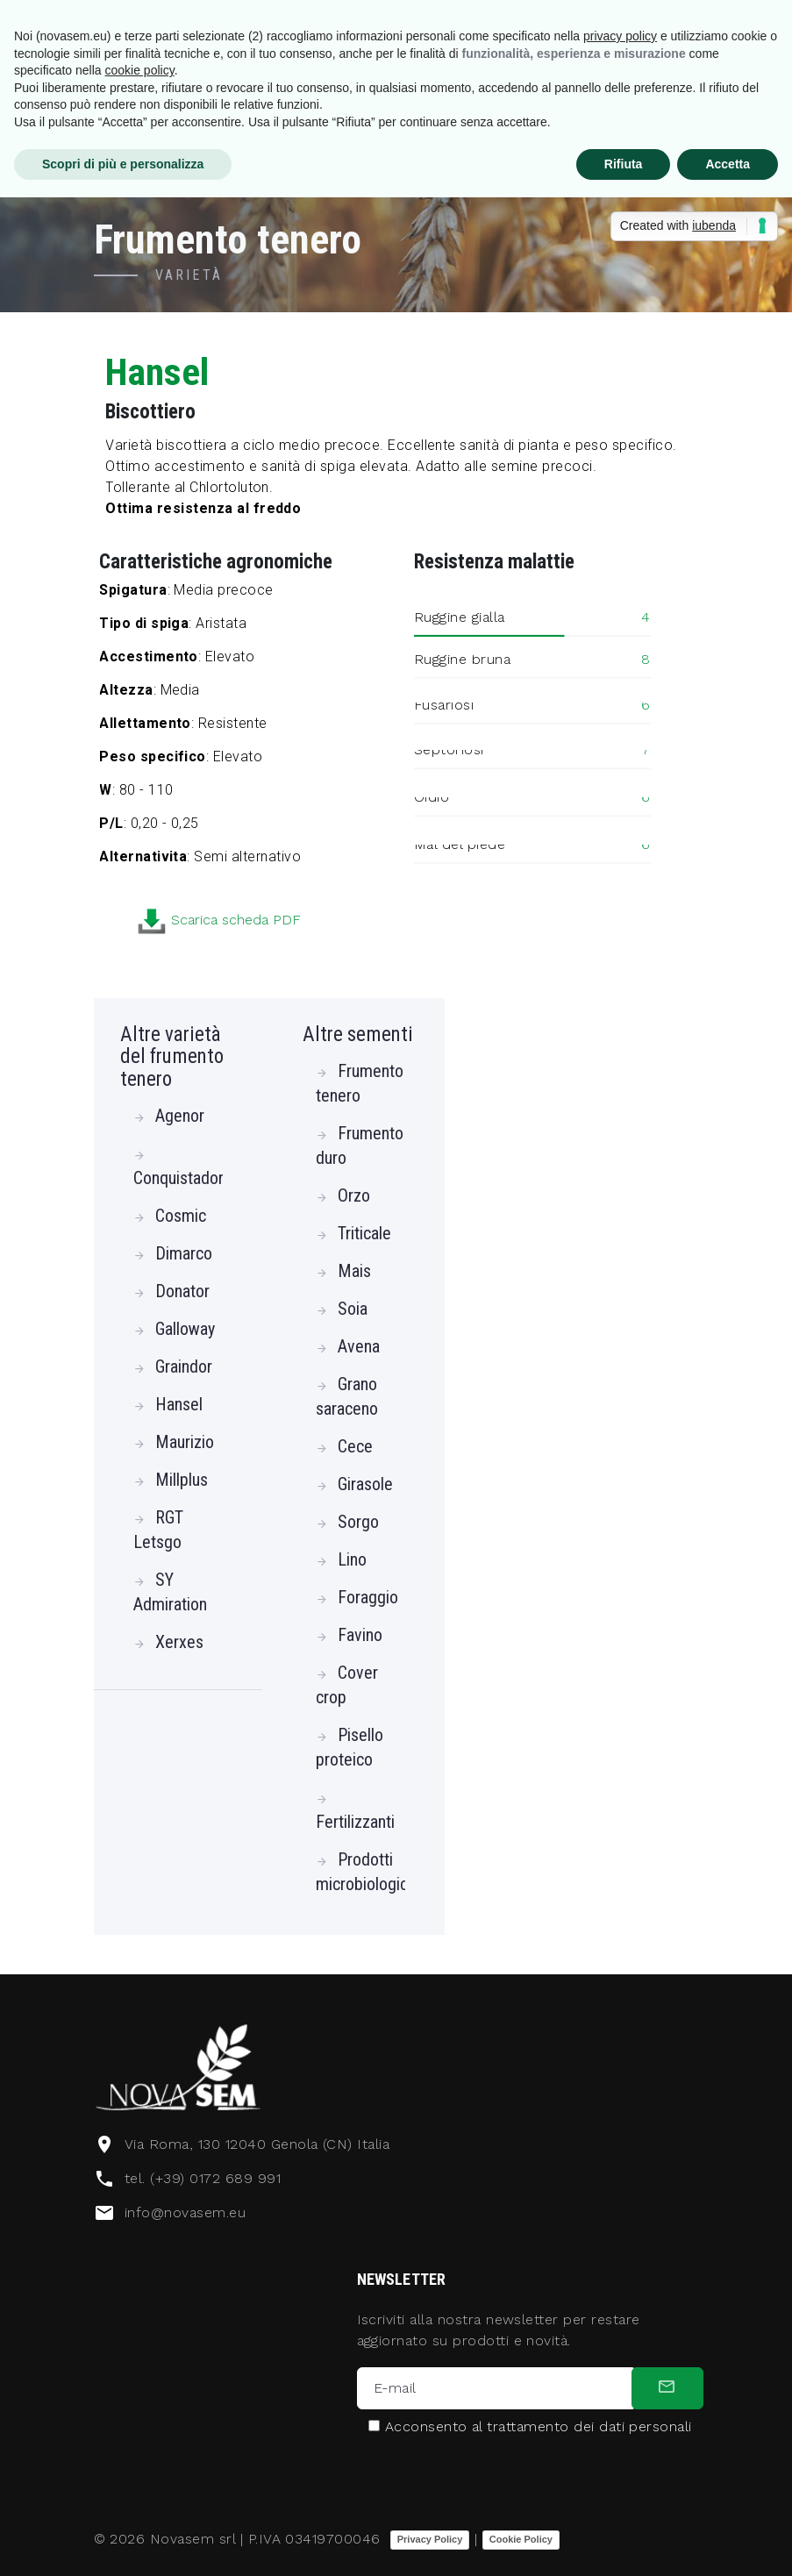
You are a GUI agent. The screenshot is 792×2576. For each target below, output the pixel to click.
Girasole (365, 1484)
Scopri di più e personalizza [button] (122, 164)
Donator (182, 1291)
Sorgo (358, 1521)
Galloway (185, 1328)
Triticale (364, 1233)
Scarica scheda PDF (332, 921)
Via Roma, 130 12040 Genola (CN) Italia (257, 2144)
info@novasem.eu (185, 2212)
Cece (355, 1446)
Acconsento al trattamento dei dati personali (538, 2427)
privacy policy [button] (620, 36)
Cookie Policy (521, 2539)
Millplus (181, 1479)
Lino (352, 1559)
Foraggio (368, 1597)
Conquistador (178, 1177)
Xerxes (179, 1641)
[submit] (667, 2388)
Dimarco (183, 1253)
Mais (354, 1270)
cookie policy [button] (140, 70)
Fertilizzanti (355, 1821)
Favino (360, 1634)
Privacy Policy (430, 2539)
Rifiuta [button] (623, 164)
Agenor (179, 1115)
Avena (359, 1346)
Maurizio (184, 1441)
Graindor (183, 1366)
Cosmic (180, 1215)
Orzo (354, 1195)
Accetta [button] (727, 164)
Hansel (179, 1404)
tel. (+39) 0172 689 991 (203, 2178)
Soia (352, 1308)
